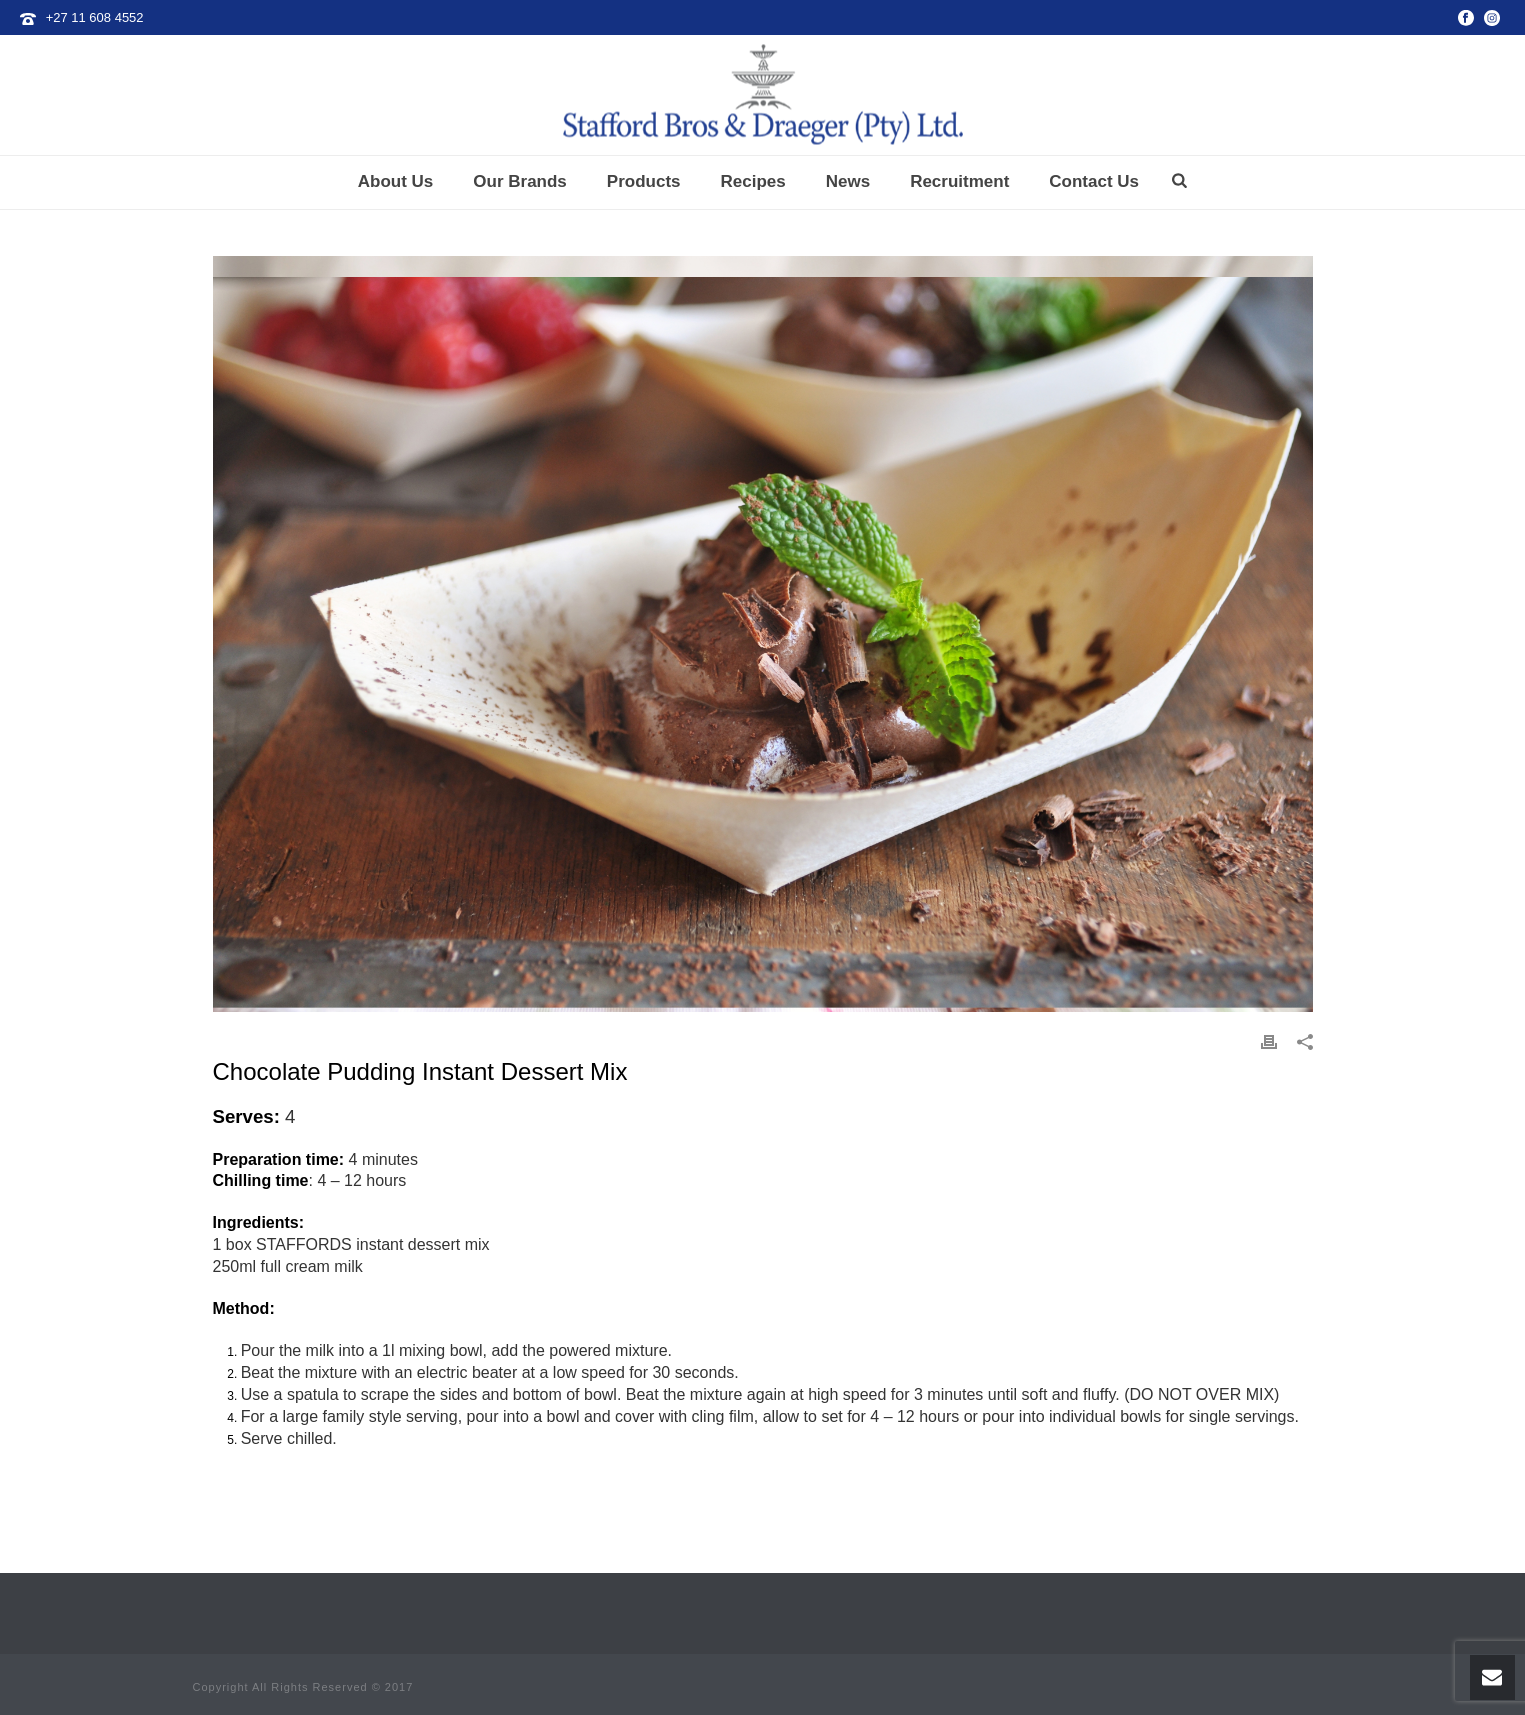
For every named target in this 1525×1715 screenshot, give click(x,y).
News (848, 181)
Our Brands (520, 181)
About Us (396, 181)
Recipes (753, 181)
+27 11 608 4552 (95, 17)
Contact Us (1094, 181)
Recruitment (959, 181)
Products (644, 181)
